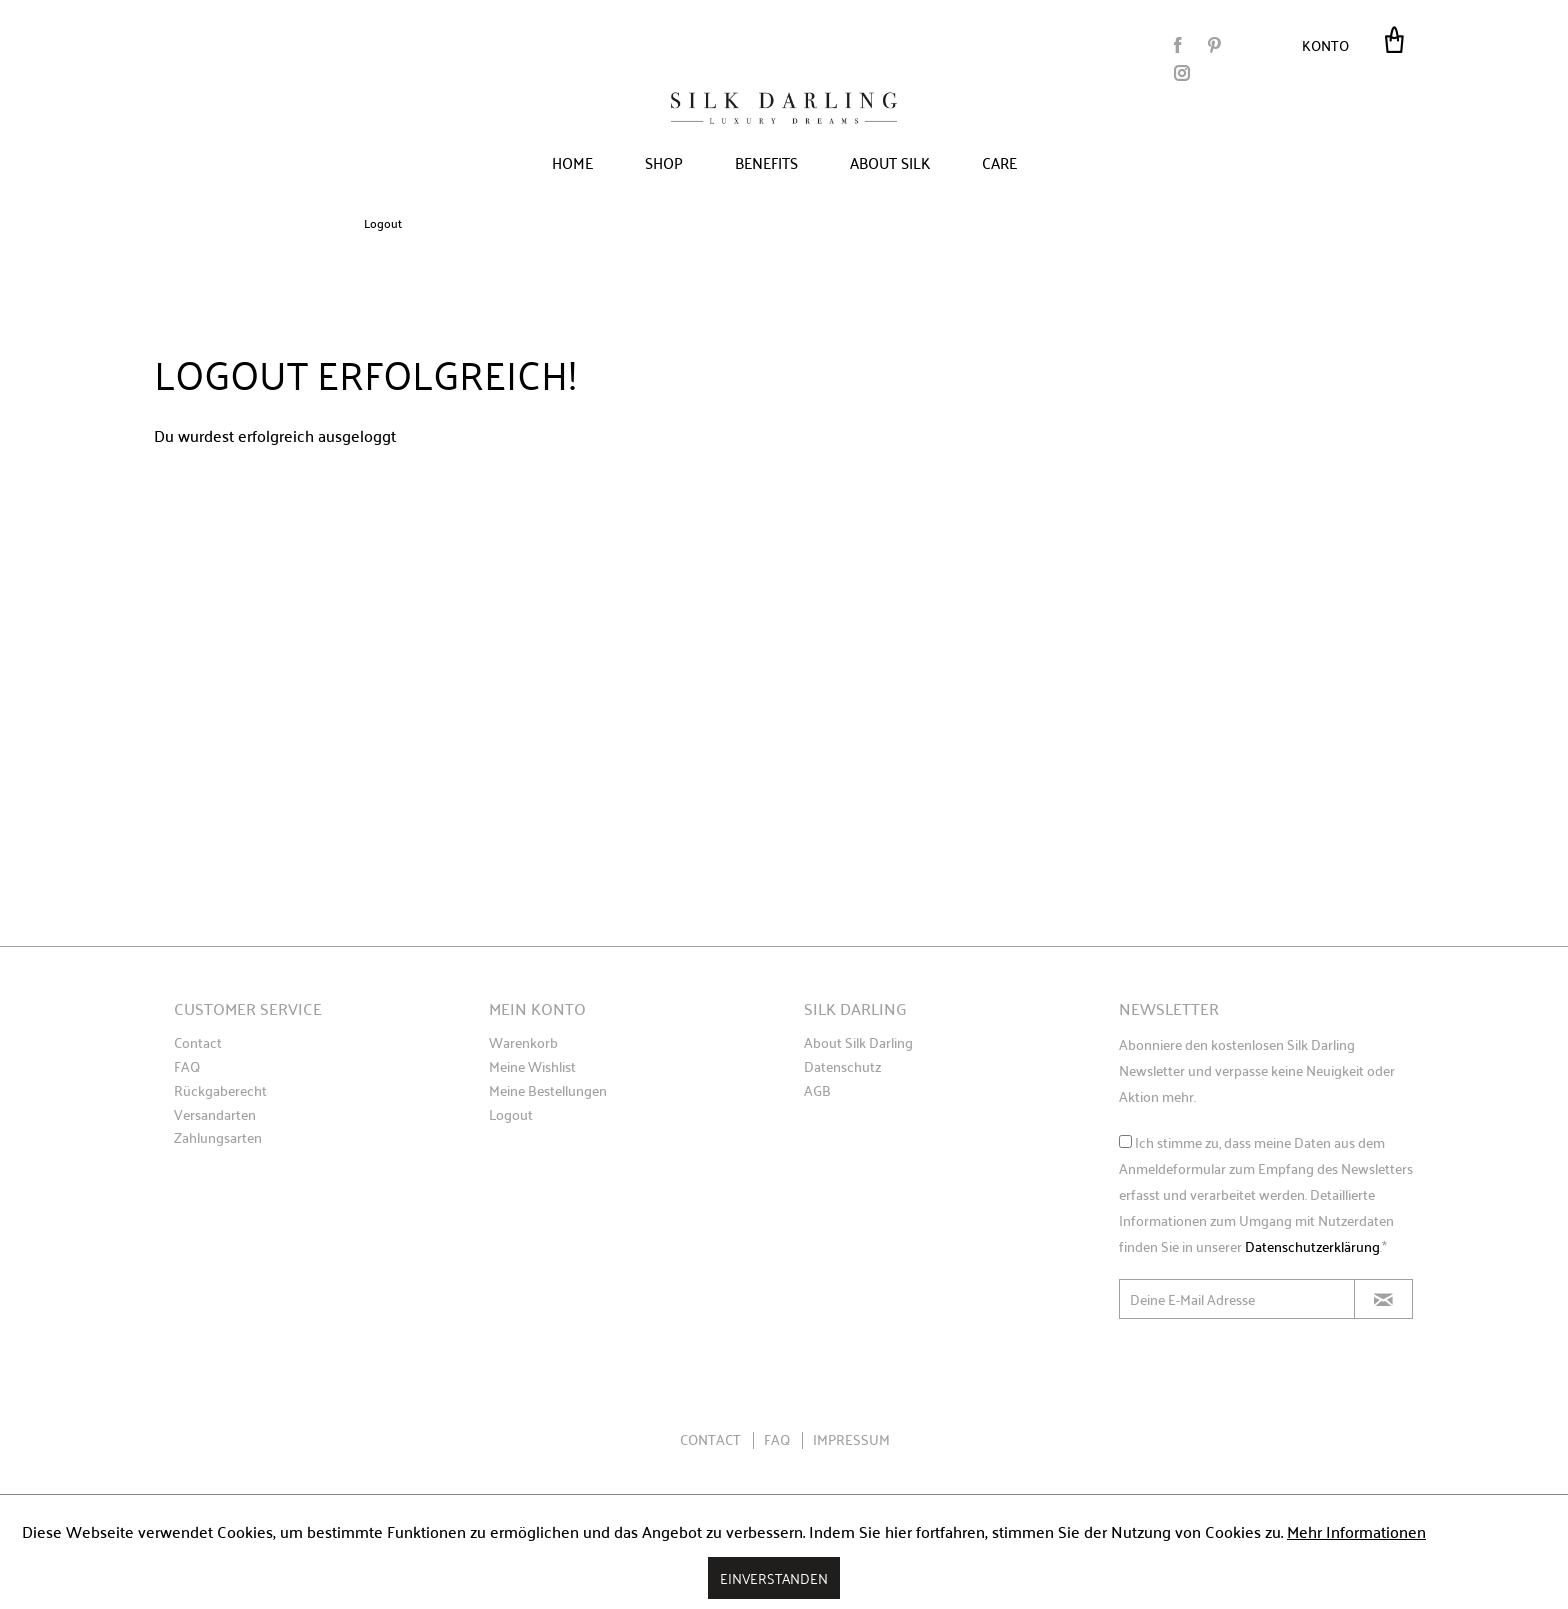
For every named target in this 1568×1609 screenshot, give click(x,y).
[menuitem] (1331, 44)
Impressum (851, 1439)
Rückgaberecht (220, 1091)
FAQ (187, 1067)
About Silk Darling (858, 1043)
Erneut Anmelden (367, 488)
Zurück (208, 488)
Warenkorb (523, 1043)
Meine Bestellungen (548, 1091)
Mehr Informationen (1356, 1531)
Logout (511, 1115)
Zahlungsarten (218, 1138)
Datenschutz (842, 1067)
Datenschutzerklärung (1312, 1246)
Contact (198, 1043)
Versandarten (215, 1115)
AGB (817, 1091)
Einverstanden (774, 1577)
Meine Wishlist (532, 1067)
